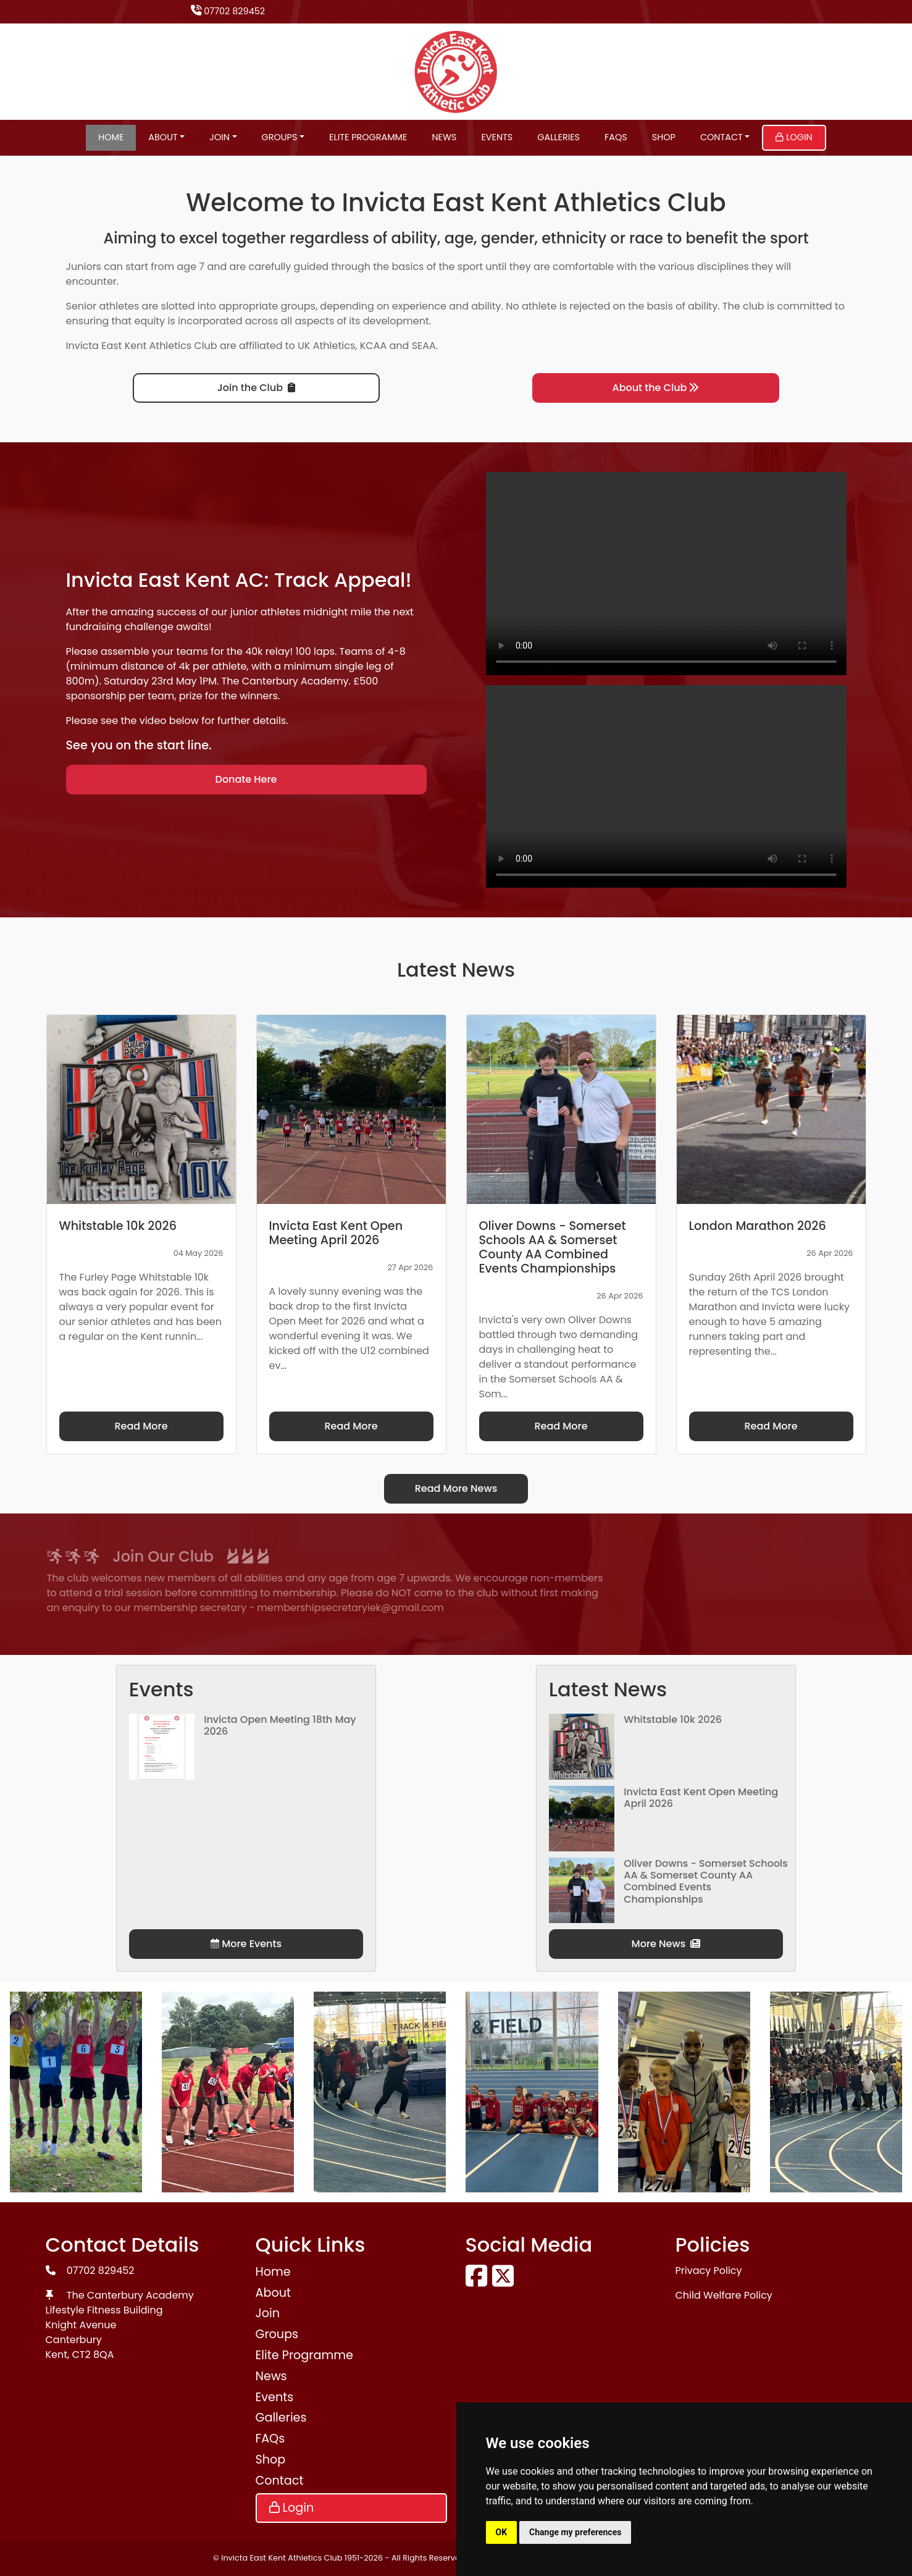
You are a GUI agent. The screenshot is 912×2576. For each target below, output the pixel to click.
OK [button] (502, 2532)
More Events (246, 1944)
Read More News (456, 1488)
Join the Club (256, 388)
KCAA (373, 346)
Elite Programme (368, 137)
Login (794, 137)
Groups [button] (280, 137)
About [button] (162, 137)
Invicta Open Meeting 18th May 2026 (280, 1725)
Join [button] (219, 137)
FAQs (616, 137)
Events (496, 137)
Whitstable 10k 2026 (673, 1719)
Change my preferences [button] (575, 2532)
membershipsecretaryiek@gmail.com (155, 1608)
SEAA (424, 346)
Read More (140, 1426)
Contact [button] (721, 137)
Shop (664, 137)
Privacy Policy (709, 2270)
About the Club (656, 388)
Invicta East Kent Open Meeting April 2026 (701, 1798)
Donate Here (246, 779)
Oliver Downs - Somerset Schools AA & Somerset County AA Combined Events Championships (706, 1881)
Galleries (558, 137)
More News (666, 1944)
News (444, 137)
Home (110, 137)
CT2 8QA (93, 2354)
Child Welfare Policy (724, 2295)
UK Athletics (326, 346)
